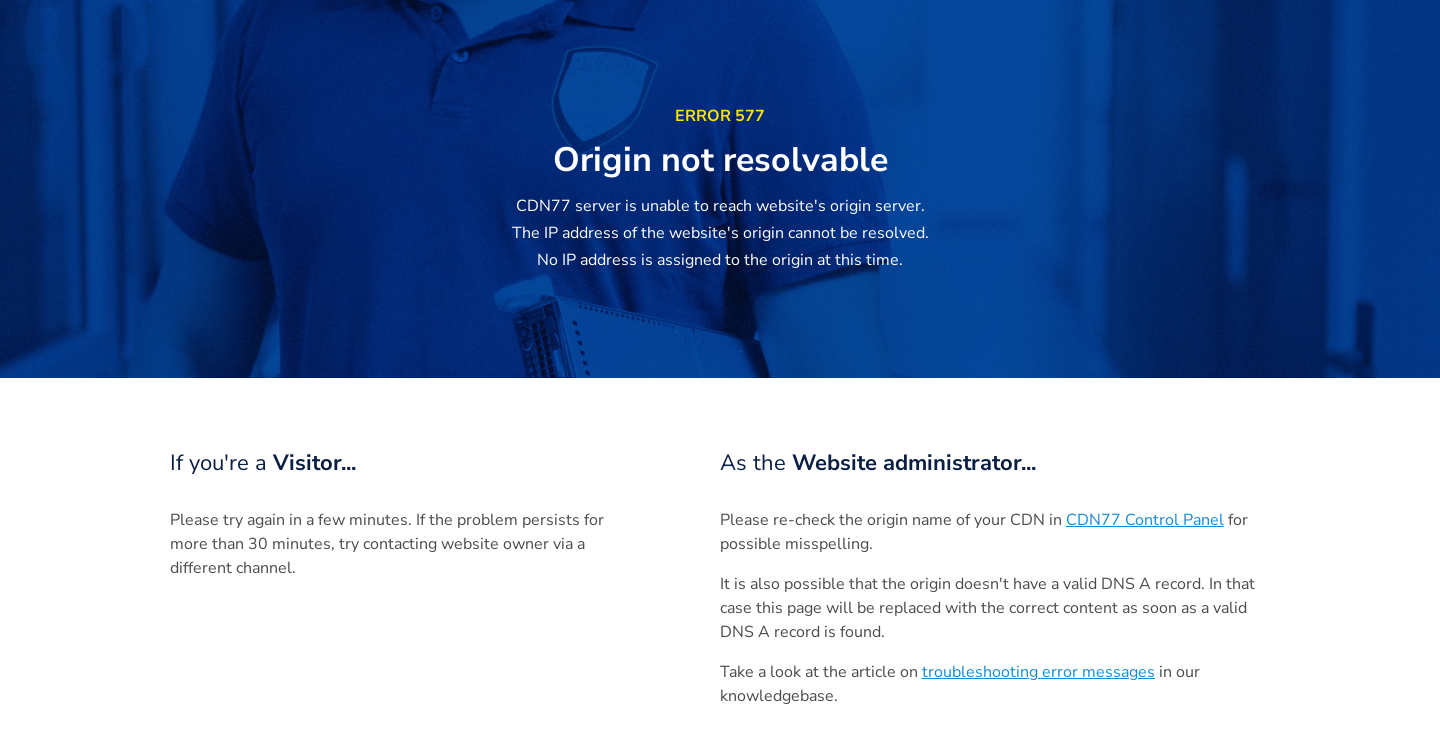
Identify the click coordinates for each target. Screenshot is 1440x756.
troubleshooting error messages (1038, 672)
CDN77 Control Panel (1145, 520)
